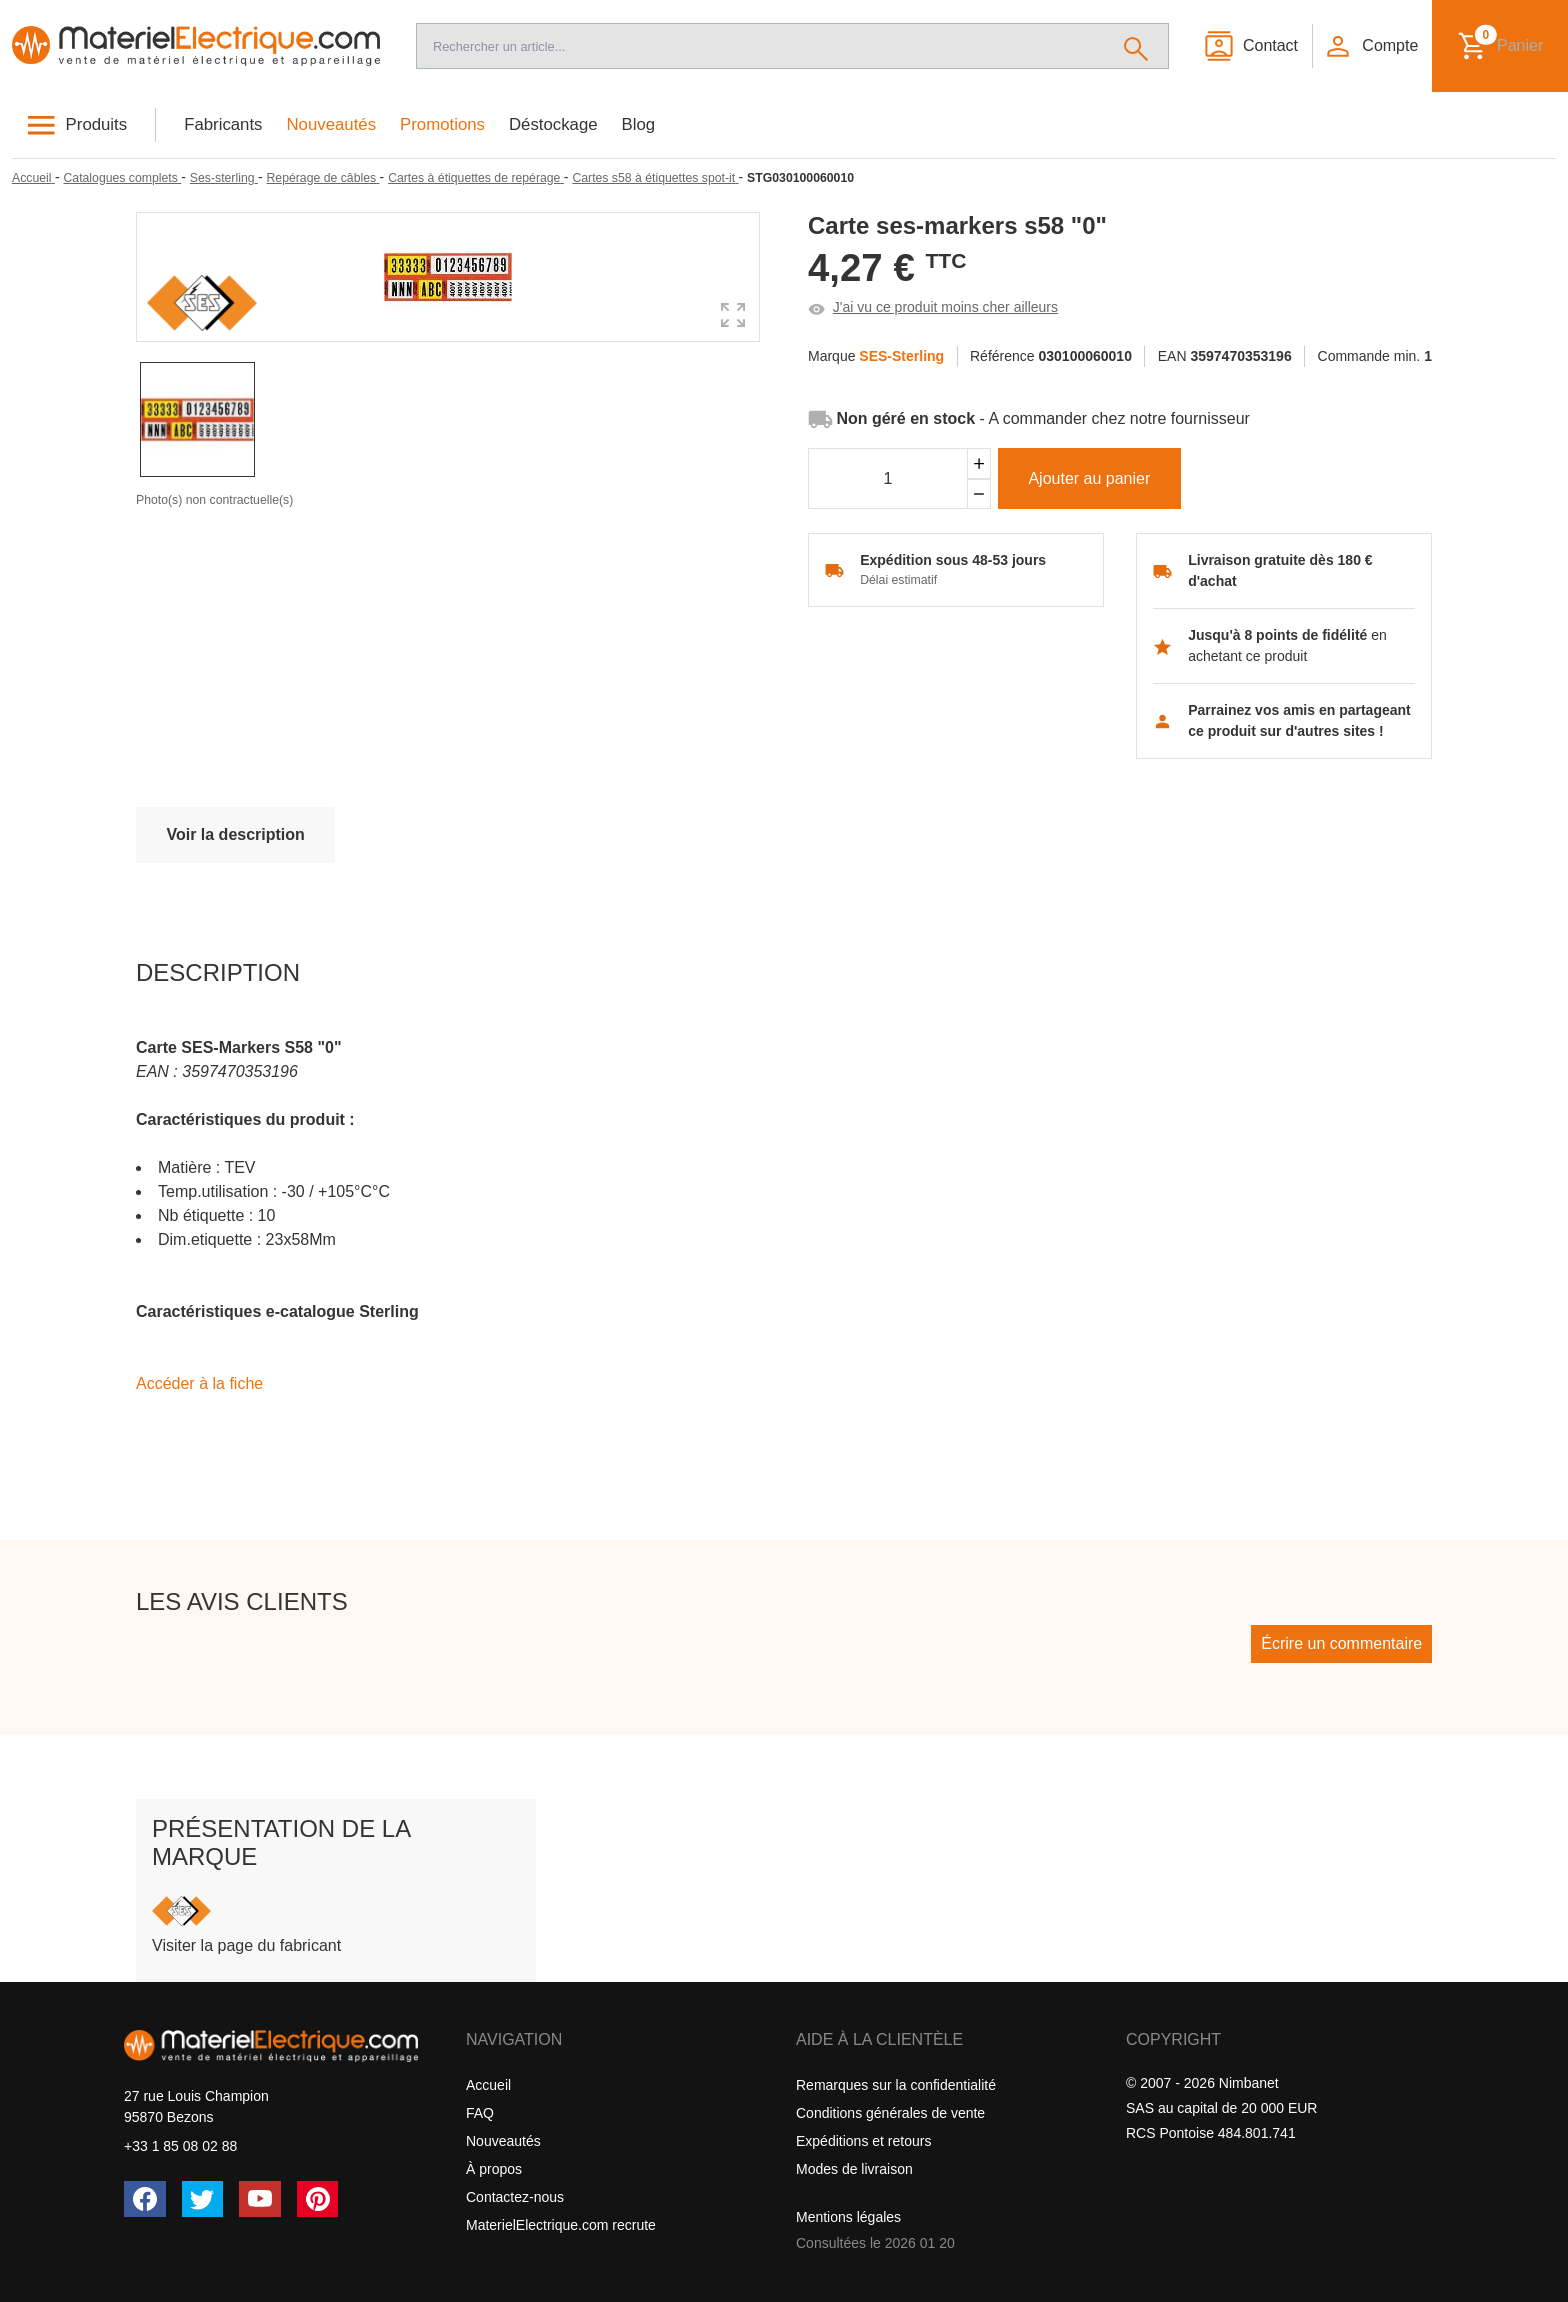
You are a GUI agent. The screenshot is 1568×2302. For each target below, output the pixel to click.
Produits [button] (97, 124)
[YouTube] (260, 2199)
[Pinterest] (318, 2199)
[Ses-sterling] (224, 178)
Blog (639, 124)
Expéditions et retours (863, 2141)
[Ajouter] (979, 463)
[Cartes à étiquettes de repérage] (476, 178)
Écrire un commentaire (1341, 1643)
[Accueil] (196, 46)
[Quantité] (888, 479)
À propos (494, 2169)
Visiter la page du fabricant (246, 1945)
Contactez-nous (515, 2197)
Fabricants (223, 124)
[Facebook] (145, 2199)
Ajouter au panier (1089, 478)
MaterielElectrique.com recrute (561, 2225)
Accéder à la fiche (199, 1383)
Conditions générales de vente (890, 2113)
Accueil (488, 2085)
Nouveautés (332, 124)
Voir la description (235, 834)
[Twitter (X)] (203, 2199)
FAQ (480, 2113)
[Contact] (1250, 46)
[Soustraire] (979, 494)
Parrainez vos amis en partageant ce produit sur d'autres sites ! (1299, 720)
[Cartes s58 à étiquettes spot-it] (655, 178)
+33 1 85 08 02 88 (180, 2146)
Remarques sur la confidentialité (896, 2085)
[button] (1371, 46)
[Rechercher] (1136, 46)
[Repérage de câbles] (323, 178)
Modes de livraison (854, 2169)
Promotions (442, 124)
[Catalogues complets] (122, 178)
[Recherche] (760, 46)
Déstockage (553, 124)
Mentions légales (848, 2217)
